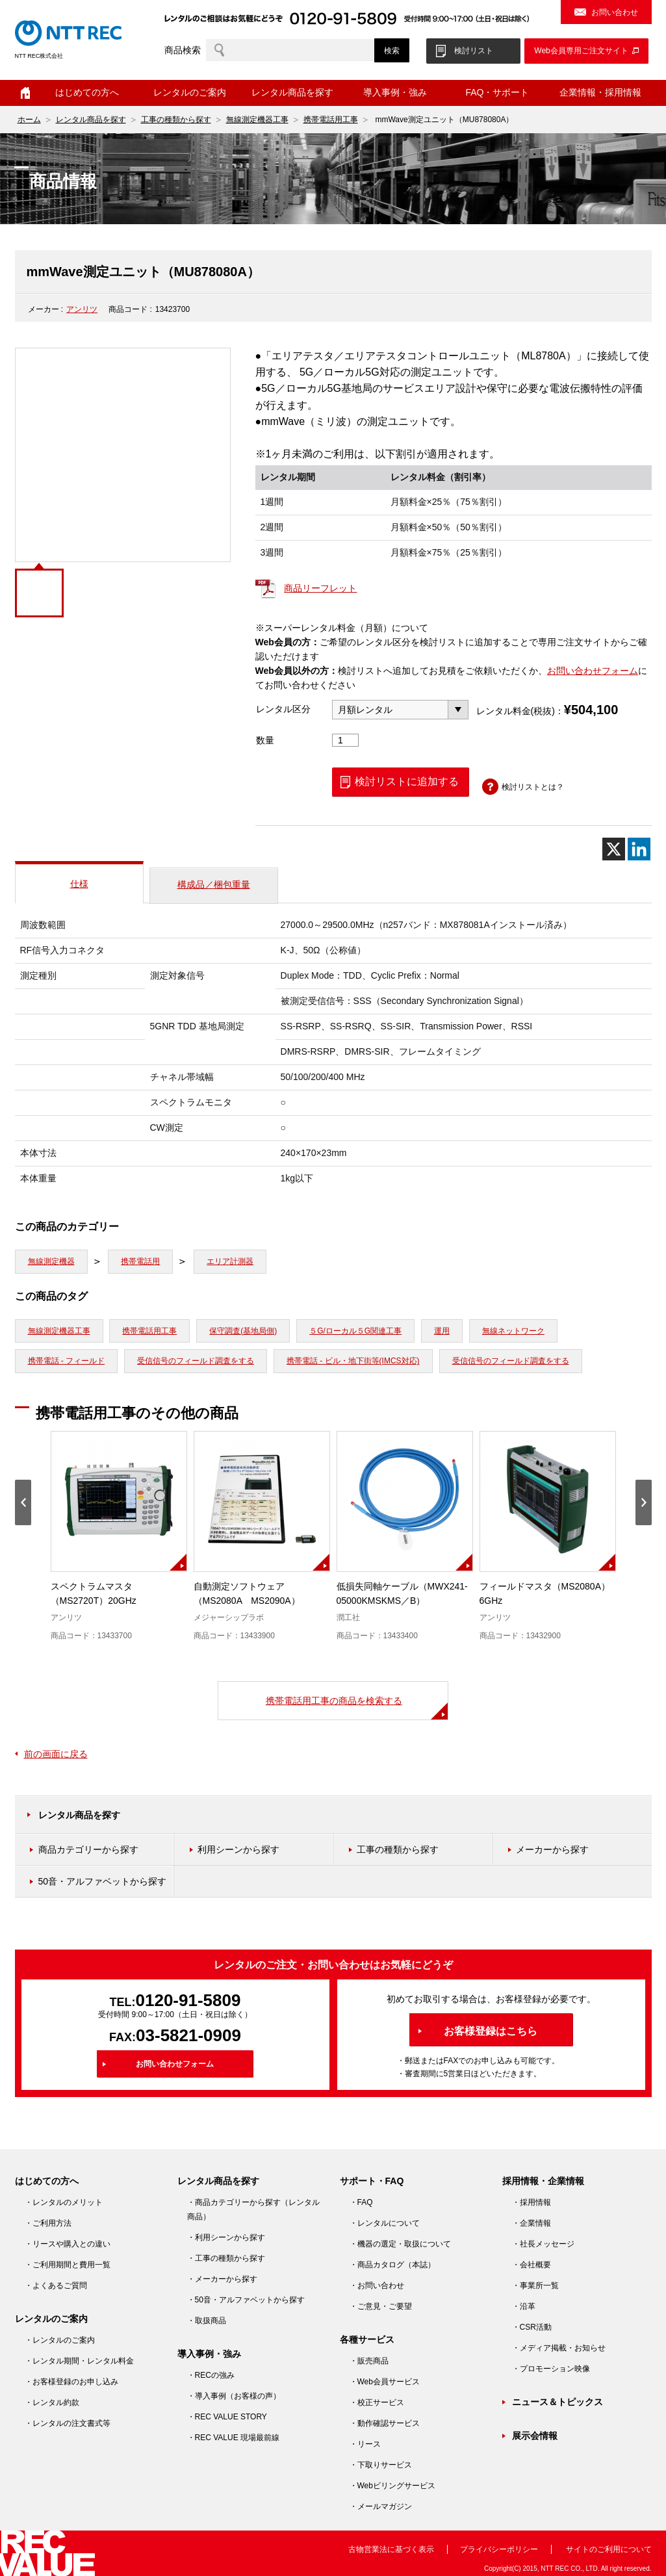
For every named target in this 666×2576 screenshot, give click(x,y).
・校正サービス (377, 2402)
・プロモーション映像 (551, 2368)
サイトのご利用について (609, 2549)
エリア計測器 (230, 1261)
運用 (442, 1330)
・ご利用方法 (48, 2223)
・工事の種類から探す (226, 2258)
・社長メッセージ (543, 2243)
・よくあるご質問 (56, 2285)
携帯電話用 (140, 1261)
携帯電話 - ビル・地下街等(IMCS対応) (353, 1360)
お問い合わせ (614, 12)
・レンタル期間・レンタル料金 (79, 2360)
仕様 (79, 884)
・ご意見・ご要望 (381, 2306)
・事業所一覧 (535, 2285)
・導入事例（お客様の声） (234, 2396)
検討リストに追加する (407, 781)
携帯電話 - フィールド (66, 1360)
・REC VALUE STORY (227, 2416)
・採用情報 (531, 2202)
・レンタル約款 (52, 2402)
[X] (613, 849)
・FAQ (361, 2202)
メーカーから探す (552, 1849)
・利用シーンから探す (226, 2237)
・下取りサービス (381, 2464)
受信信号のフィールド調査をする (195, 1360)
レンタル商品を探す (292, 92)
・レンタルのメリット (64, 2202)
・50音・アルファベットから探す (246, 2299)
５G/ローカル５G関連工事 (355, 1330)
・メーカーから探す (222, 2279)
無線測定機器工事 (257, 119)
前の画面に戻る (56, 1754)
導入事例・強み (395, 92)
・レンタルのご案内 (60, 2340)
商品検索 (182, 50)
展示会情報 (534, 2435)
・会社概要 (531, 2264)
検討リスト (473, 50)
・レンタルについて (385, 2223)
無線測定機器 (51, 1261)
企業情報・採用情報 (600, 92)
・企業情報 (531, 2223)
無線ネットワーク (513, 1330)
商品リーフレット (320, 588)
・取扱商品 (206, 2320)
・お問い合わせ (377, 2285)
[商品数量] (345, 740)
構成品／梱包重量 (213, 884)
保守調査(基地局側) (243, 1330)
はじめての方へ (87, 92)
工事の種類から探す (176, 119)
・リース (365, 2444)
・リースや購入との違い (67, 2243)
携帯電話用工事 (330, 119)
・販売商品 (369, 2360)
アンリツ (81, 309)
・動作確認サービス (385, 2423)
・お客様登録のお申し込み (71, 2381)
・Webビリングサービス (392, 2485)
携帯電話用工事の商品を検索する (334, 1700)
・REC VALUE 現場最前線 (233, 2437)
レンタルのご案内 (189, 92)
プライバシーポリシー (499, 2549)
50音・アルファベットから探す (102, 1881)
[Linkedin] (639, 849)
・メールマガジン (381, 2506)
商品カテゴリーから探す (88, 1849)
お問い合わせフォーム (592, 670)
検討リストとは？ (533, 787)
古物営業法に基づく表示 (391, 2549)
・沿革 (523, 2306)
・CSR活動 (532, 2327)
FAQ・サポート (497, 92)
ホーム (25, 93)
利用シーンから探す (238, 1849)
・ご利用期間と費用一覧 (67, 2264)
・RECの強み (211, 2375)
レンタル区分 (283, 709)
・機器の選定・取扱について (400, 2243)
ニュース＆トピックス (557, 2402)
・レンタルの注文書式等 (67, 2423)
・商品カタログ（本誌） (392, 2264)
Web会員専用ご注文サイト (581, 50)
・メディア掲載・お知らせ (559, 2347)
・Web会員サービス (385, 2381)
